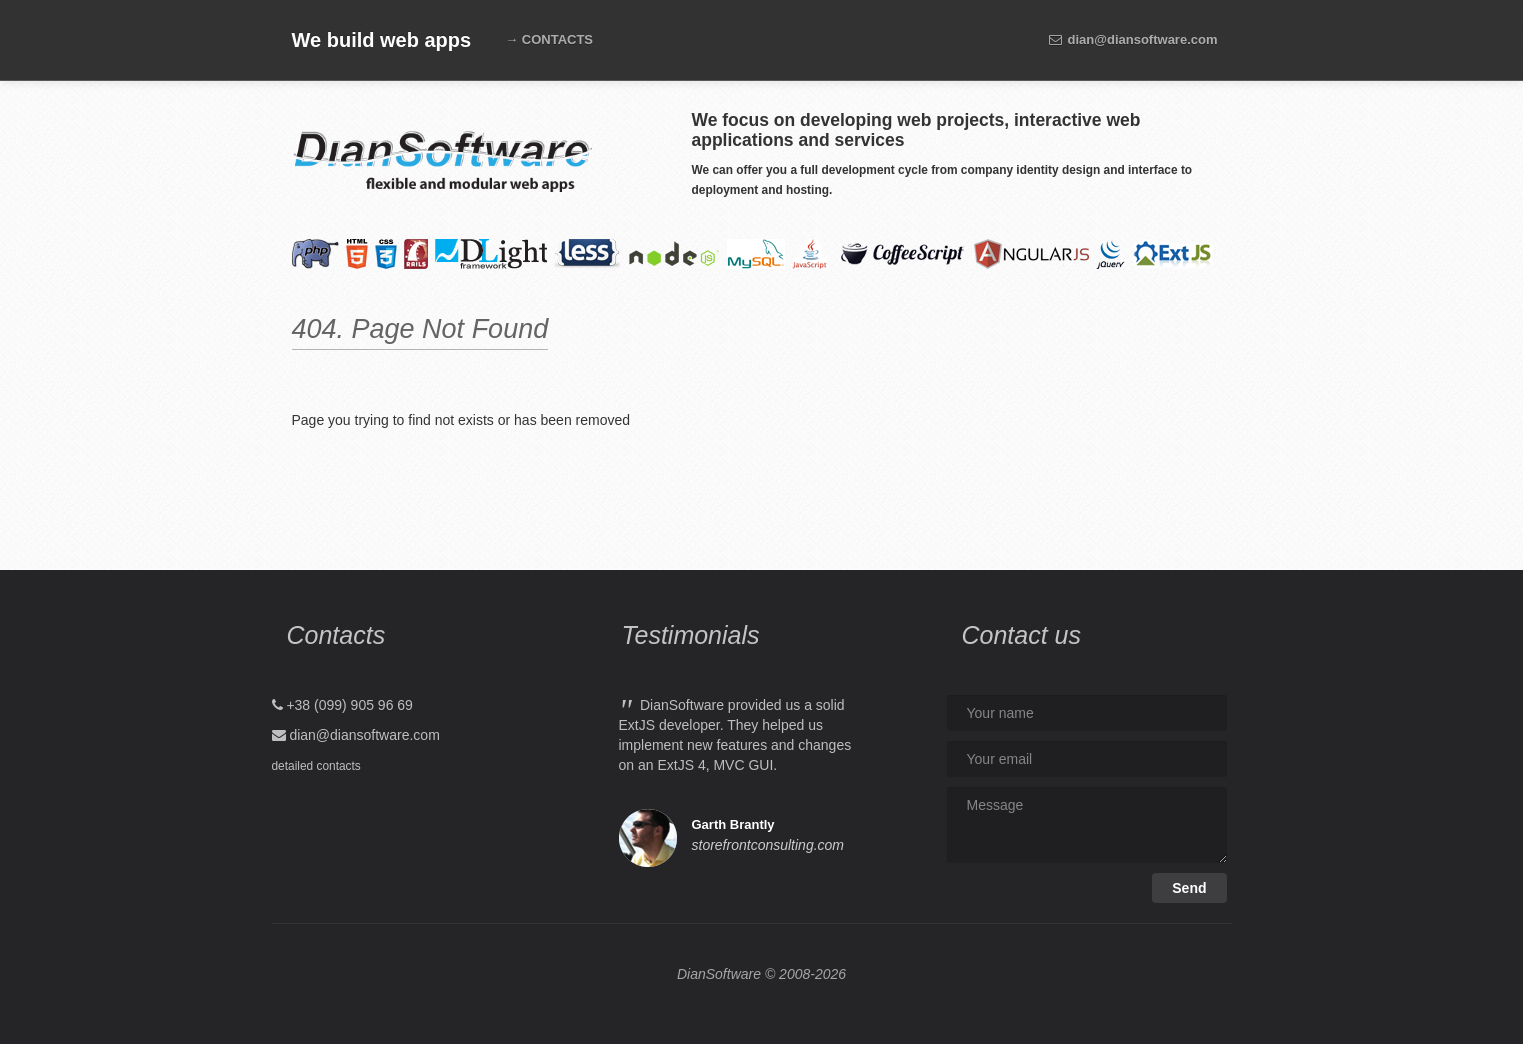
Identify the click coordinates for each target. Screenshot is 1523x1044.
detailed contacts (316, 766)
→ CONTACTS (549, 39)
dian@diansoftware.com (1133, 39)
